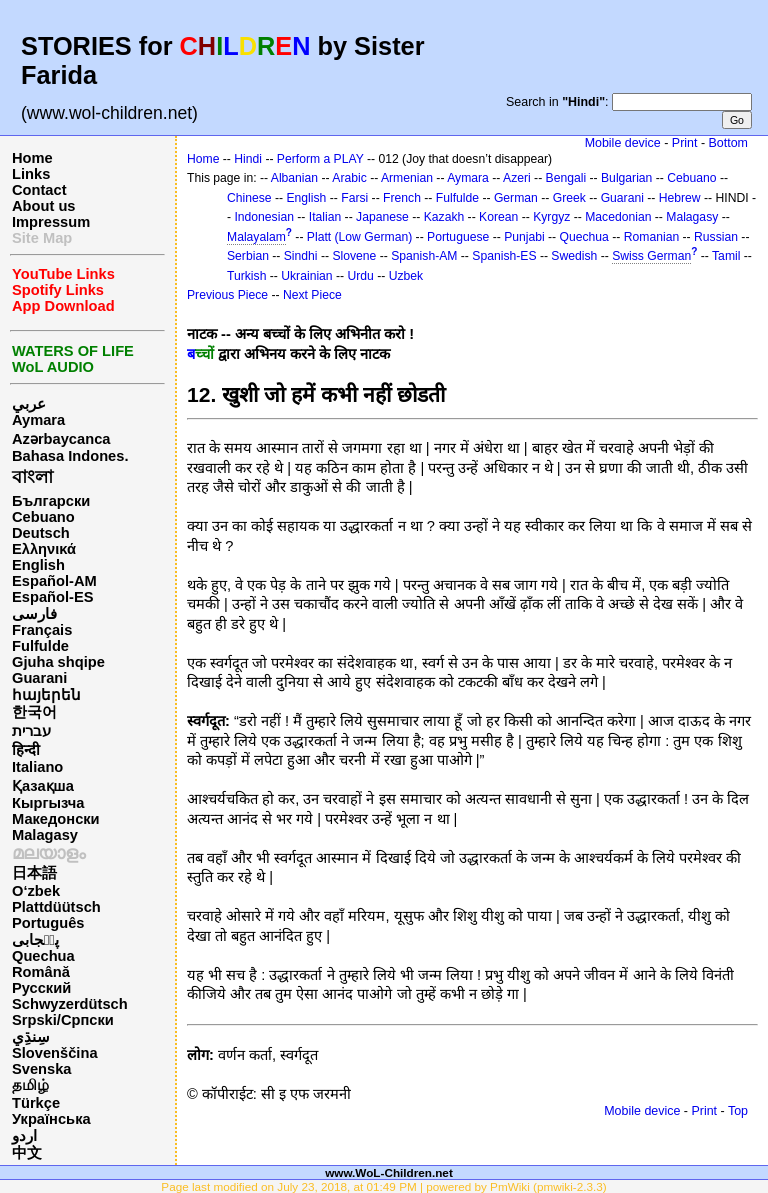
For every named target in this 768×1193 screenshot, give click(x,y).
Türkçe (36, 1103)
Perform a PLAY (320, 159)
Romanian (651, 237)
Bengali (566, 178)
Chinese (249, 198)
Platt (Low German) (359, 237)
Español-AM (54, 581)
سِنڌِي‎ (31, 1037)
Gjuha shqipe (58, 662)
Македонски (56, 819)
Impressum (51, 222)
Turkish (246, 276)
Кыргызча (48, 803)
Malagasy (45, 835)
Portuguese (458, 237)
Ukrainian (306, 276)
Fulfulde (40, 646)
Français (42, 630)
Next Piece (312, 295)
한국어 (34, 712)
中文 (27, 1153)
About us (44, 206)
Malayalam (256, 237)
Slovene (354, 256)
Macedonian (618, 217)
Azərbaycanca (61, 439)
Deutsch (41, 533)
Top (738, 1111)
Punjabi (524, 237)
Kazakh (444, 217)
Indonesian (263, 217)
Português (48, 923)
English (38, 565)
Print (685, 143)
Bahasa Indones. (70, 456)
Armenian (407, 178)
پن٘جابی (35, 940)
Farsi (354, 198)
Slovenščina (55, 1053)
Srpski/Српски (63, 1020)
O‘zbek (36, 891)
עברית (31, 731)
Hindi (248, 159)
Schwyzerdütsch (70, 1004)
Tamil (726, 256)
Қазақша (43, 786)
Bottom (728, 143)
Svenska (41, 1069)
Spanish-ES (504, 256)
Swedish (574, 256)
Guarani (39, 678)
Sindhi (301, 256)
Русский (41, 988)
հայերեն (46, 695)
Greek (569, 198)
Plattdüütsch (56, 907)
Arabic (349, 178)
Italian (325, 217)
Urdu (360, 276)
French (402, 198)
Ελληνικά (44, 549)
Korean (498, 217)
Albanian (294, 178)
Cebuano (43, 517)
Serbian (248, 256)
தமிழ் (30, 1085)
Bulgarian (626, 178)
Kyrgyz (551, 217)
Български (51, 501)
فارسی (34, 614)
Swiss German (651, 256)
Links (31, 174)
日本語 (34, 873)
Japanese (382, 217)
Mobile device (623, 143)
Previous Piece (227, 295)
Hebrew (680, 198)
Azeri (517, 178)
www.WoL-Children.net (389, 1172)
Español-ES (52, 597)
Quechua (43, 956)
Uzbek (406, 276)
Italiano (37, 767)
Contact (39, 190)
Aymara (38, 420)
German (516, 198)
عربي (29, 404)
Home (32, 158)
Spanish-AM (424, 256)
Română (41, 972)
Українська (51, 1119)
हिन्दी (26, 750)
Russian (716, 237)
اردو (24, 1136)
